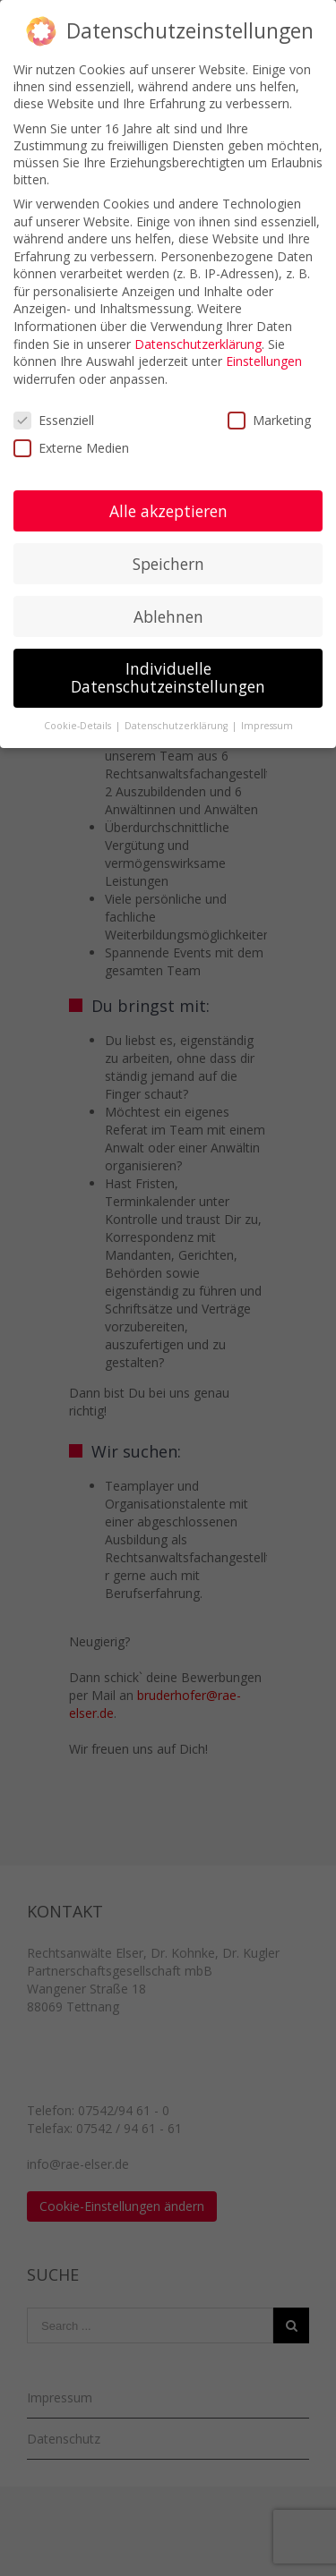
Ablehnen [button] (168, 616)
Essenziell (53, 420)
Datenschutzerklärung (198, 344)
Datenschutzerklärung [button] (177, 725)
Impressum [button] (267, 725)
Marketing (269, 420)
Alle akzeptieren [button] (168, 511)
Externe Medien (71, 447)
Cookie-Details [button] (79, 725)
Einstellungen (264, 361)
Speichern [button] (168, 563)
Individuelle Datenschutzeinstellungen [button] (168, 677)
